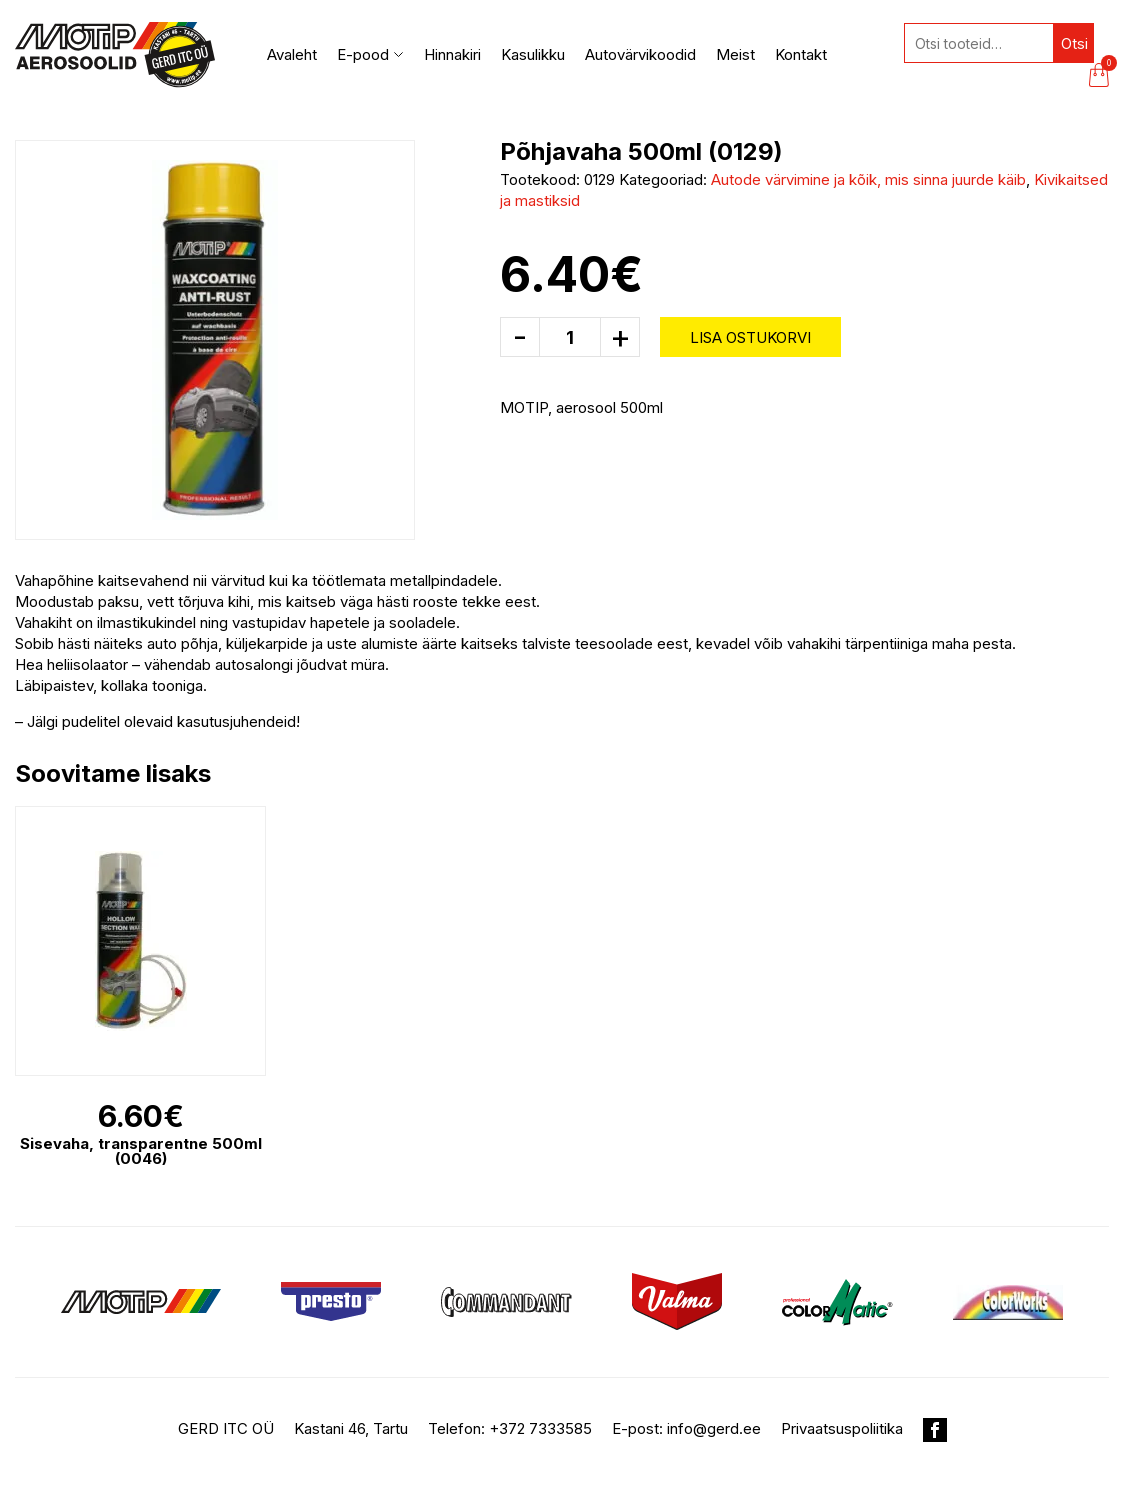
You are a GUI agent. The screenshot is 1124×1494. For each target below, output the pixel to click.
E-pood (370, 54)
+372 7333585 (540, 1428)
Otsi (1074, 43)
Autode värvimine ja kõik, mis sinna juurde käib (868, 179)
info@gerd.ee (714, 1428)
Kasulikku (533, 54)
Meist (735, 54)
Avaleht (292, 54)
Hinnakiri (452, 54)
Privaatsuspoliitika (842, 1428)
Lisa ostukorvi (750, 337)
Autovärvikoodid (640, 54)
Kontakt (801, 54)
